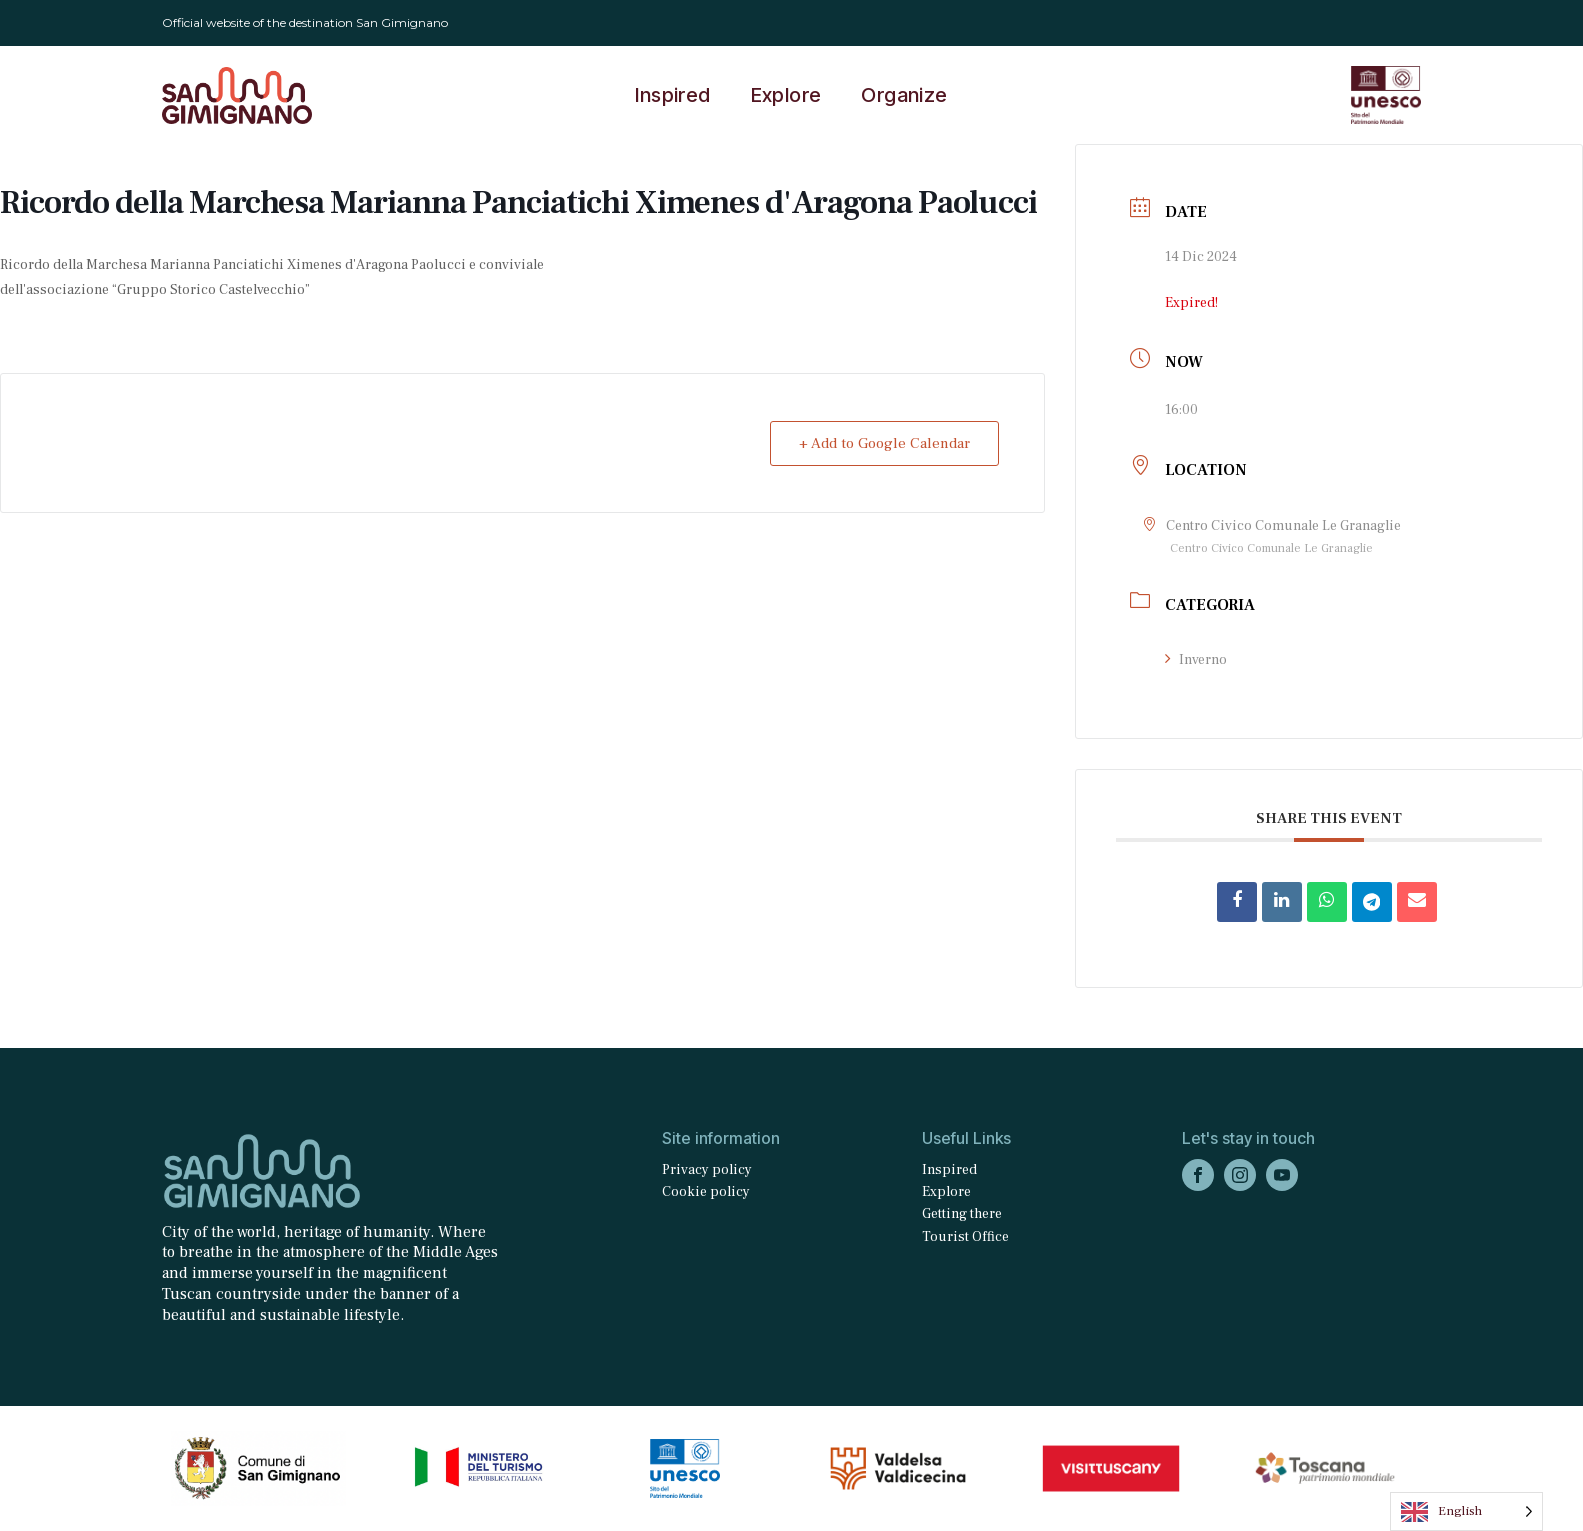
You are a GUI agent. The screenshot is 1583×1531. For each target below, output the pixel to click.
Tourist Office (965, 1237)
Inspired (672, 95)
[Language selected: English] (1466, 1511)
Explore (786, 95)
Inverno (1196, 660)
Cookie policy (706, 1192)
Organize (904, 95)
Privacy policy (707, 1170)
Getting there (962, 1214)
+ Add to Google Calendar (884, 443)
